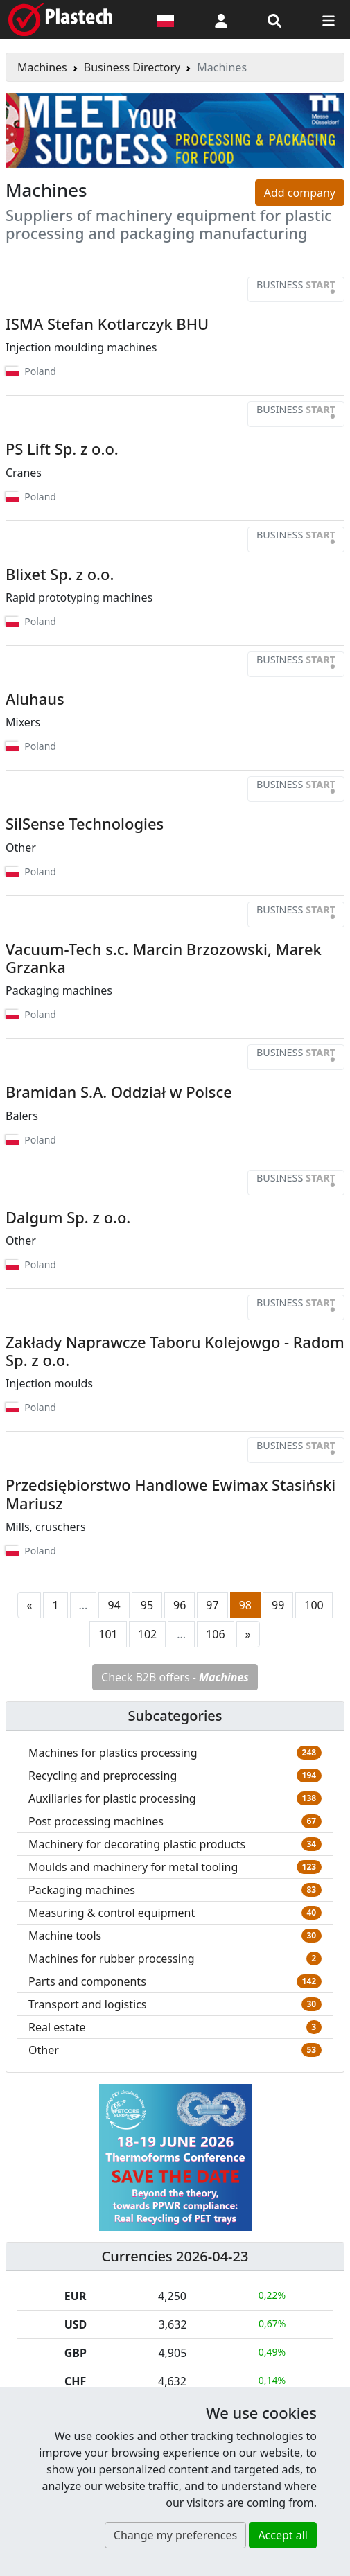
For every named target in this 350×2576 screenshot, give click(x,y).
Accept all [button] (283, 2535)
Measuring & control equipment (111, 1912)
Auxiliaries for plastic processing (112, 1798)
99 (278, 1605)
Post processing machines (96, 1821)
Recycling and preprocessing (102, 1775)
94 (113, 1605)
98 (245, 1605)
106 (215, 1634)
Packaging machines (81, 1890)
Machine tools (64, 1935)
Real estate (56, 2027)
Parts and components (87, 1981)
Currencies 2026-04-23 (175, 2256)
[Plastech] (60, 19)
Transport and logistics (87, 2004)
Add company (299, 192)
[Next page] (248, 1634)
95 (147, 1605)
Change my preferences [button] (175, 2535)
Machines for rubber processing (111, 1958)
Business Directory (132, 67)
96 (179, 1605)
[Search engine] (274, 19)
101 (107, 1634)
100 (313, 1605)
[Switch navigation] (328, 19)
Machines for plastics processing (113, 1752)
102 (147, 1634)
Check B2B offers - (175, 1677)
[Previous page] (29, 1605)
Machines (42, 67)
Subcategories (175, 1715)
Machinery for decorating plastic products (136, 1844)
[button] (221, 19)
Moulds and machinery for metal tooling (133, 1867)
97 (212, 1605)
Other (43, 2050)
